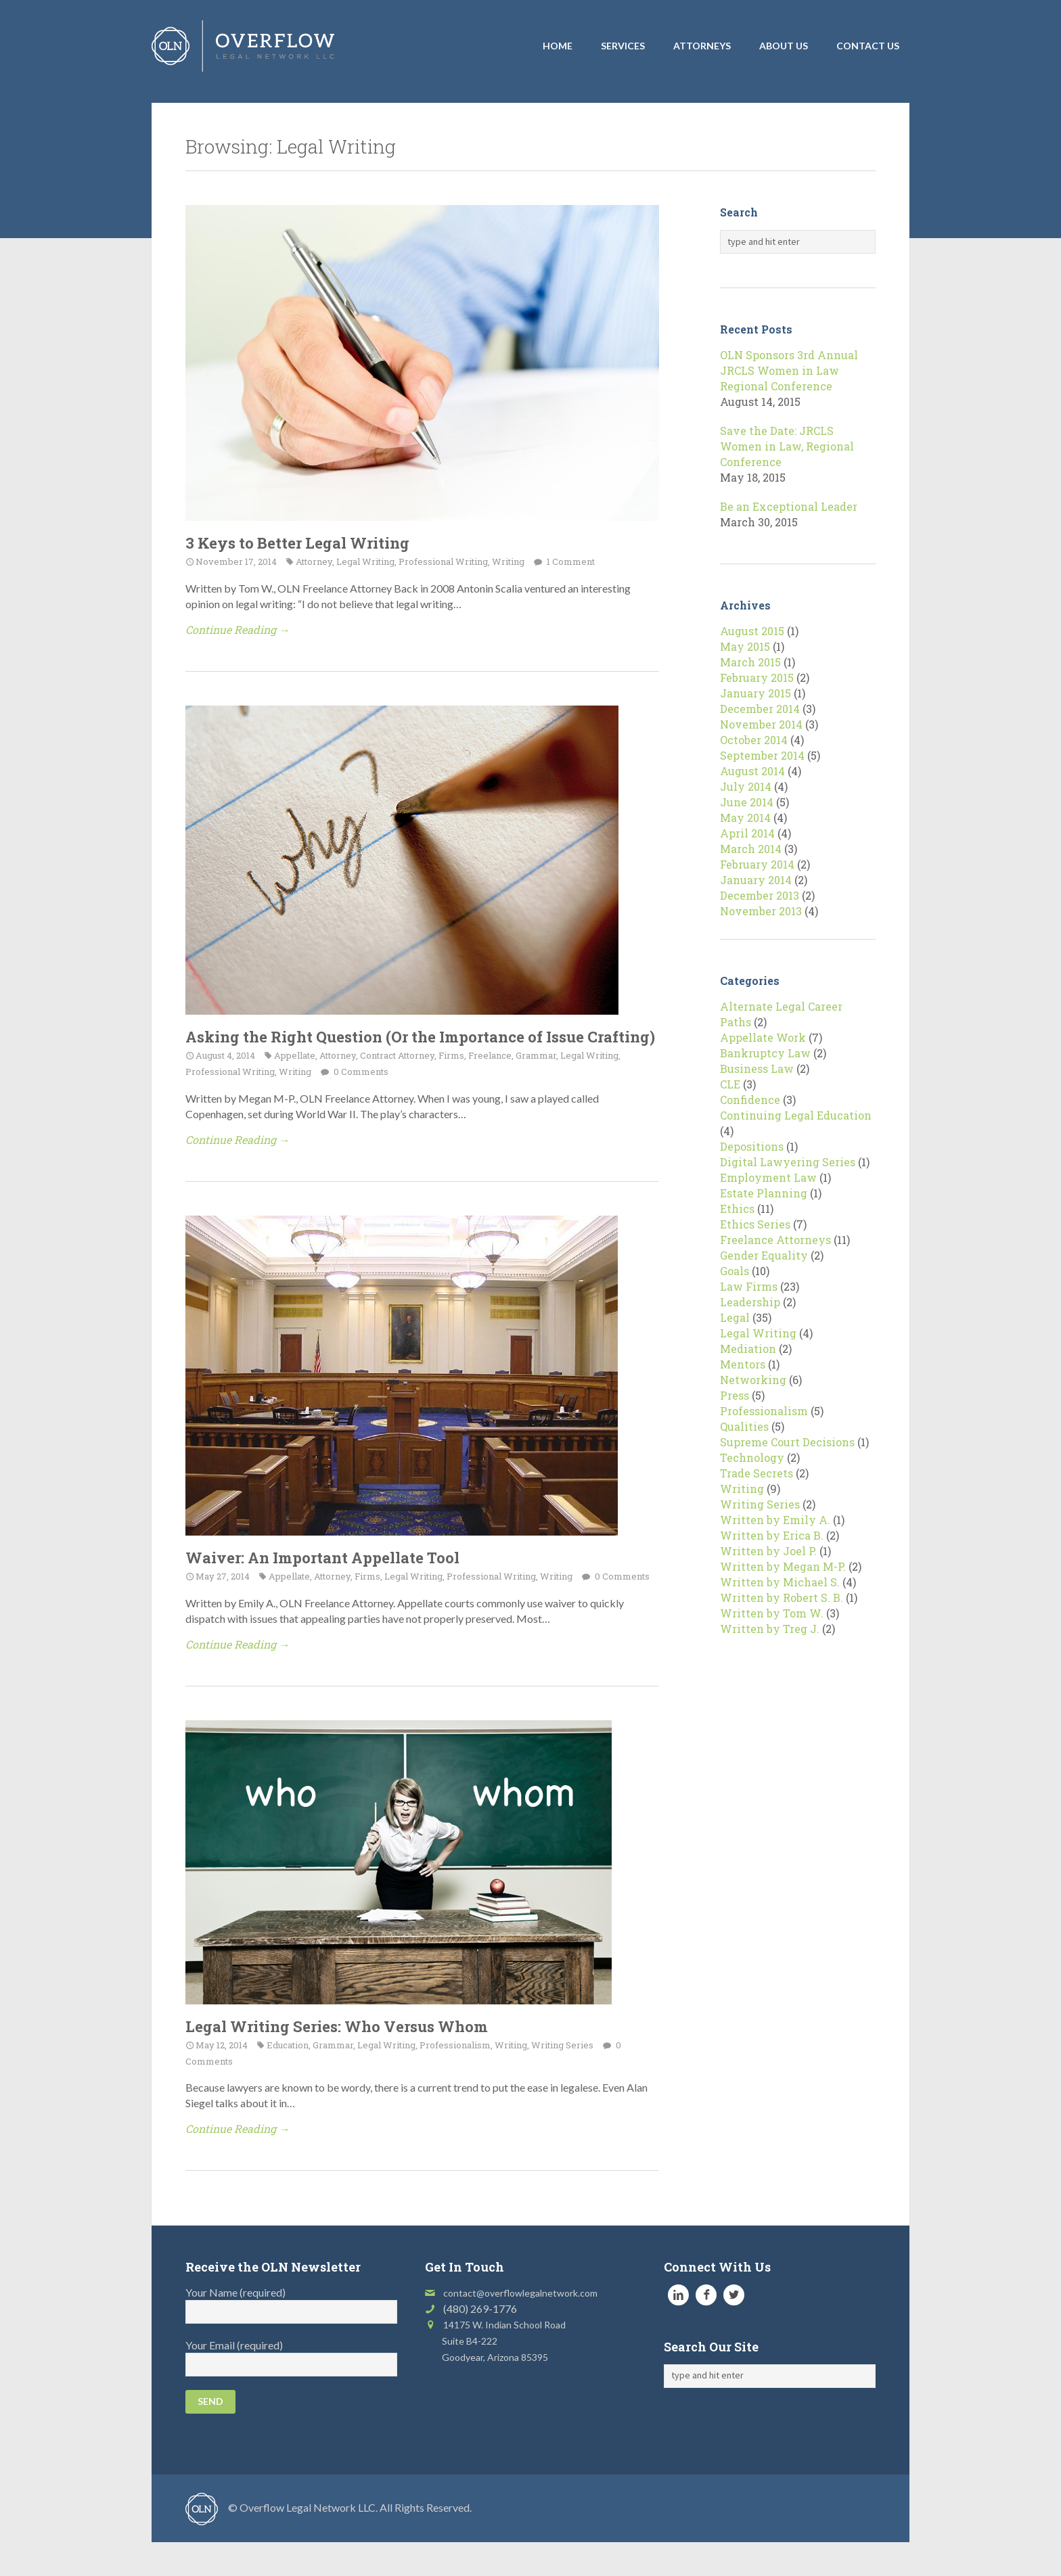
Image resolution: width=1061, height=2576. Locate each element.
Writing (508, 561)
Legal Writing (365, 561)
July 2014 (745, 786)
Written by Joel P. (768, 1551)
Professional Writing (443, 561)
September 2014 (762, 755)
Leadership (750, 1302)
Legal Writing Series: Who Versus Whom (336, 2026)
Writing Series (562, 2045)
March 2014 (751, 849)
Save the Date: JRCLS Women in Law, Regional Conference (787, 446)
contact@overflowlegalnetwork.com (520, 2293)
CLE (730, 1084)
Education (288, 2045)
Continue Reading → (237, 629)
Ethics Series (755, 1224)
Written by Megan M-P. (783, 1566)
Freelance (490, 1055)
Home (557, 45)
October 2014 (754, 740)
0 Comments (360, 1071)
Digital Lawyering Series (787, 1162)
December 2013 (759, 895)
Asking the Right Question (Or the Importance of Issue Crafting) (420, 1036)
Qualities (744, 1426)
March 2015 (750, 662)
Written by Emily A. (775, 1520)
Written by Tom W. (771, 1613)
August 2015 (752, 631)
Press (734, 1395)
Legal (735, 1317)
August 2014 (752, 771)
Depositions (752, 1146)
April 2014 (747, 833)
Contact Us (867, 45)
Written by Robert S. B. (781, 1597)
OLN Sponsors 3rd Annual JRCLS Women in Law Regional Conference (789, 370)
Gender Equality (764, 1255)
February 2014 (757, 864)
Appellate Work (763, 1037)
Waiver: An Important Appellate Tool (322, 1557)
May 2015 (745, 646)
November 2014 (761, 724)
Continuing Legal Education (796, 1115)
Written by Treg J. (769, 1629)
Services (623, 45)
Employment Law (768, 1177)
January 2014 (756, 880)
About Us (783, 45)
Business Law (757, 1068)
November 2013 (761, 911)
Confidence (750, 1099)
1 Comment (570, 561)
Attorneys (702, 45)
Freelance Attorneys (775, 1240)
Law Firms (748, 1286)
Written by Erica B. (771, 1535)
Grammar (536, 1055)
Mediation (748, 1348)
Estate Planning (763, 1193)
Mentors (742, 1364)
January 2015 (755, 693)
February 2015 (757, 677)
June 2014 (746, 802)
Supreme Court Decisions (787, 1442)
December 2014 (760, 709)
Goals (734, 1271)
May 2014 (745, 817)
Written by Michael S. (780, 1582)
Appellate (294, 1055)
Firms (451, 1055)
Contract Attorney (397, 1055)
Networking (753, 1380)
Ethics (737, 1208)
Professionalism (455, 2045)
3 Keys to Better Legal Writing (297, 543)
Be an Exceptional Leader (788, 506)
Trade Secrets (756, 1473)
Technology (752, 1457)
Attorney (314, 561)
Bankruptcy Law (765, 1053)
